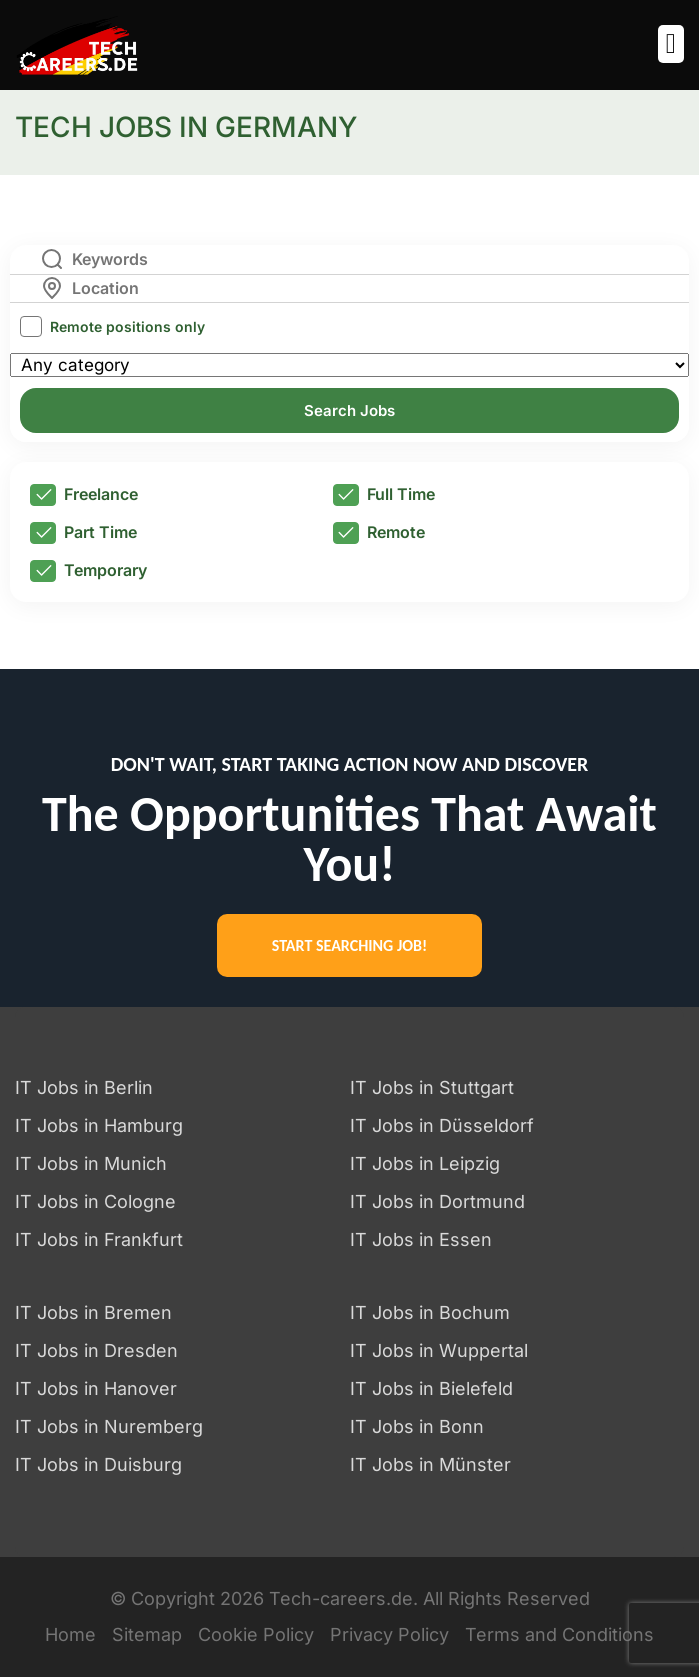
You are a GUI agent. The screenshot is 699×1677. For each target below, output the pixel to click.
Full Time (384, 495)
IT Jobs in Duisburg (98, 1464)
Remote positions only (127, 326)
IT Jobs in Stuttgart (432, 1087)
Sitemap (147, 1634)
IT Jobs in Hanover (96, 1388)
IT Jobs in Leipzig (425, 1163)
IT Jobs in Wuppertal (439, 1350)
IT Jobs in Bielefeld (431, 1388)
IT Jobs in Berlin (84, 1087)
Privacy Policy (389, 1634)
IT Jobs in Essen (421, 1239)
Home (70, 1634)
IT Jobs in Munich (91, 1163)
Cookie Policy (256, 1634)
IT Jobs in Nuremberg (109, 1426)
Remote (379, 533)
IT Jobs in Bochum (430, 1312)
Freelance (84, 495)
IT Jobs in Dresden (96, 1350)
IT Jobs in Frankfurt (99, 1239)
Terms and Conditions (559, 1634)
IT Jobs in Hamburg (99, 1125)
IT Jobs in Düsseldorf (442, 1125)
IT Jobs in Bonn (417, 1426)
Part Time (83, 533)
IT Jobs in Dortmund (437, 1201)
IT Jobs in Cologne (95, 1201)
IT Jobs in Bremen (93, 1312)
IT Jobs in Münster (430, 1464)
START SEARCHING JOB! (349, 945)
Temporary (88, 571)
